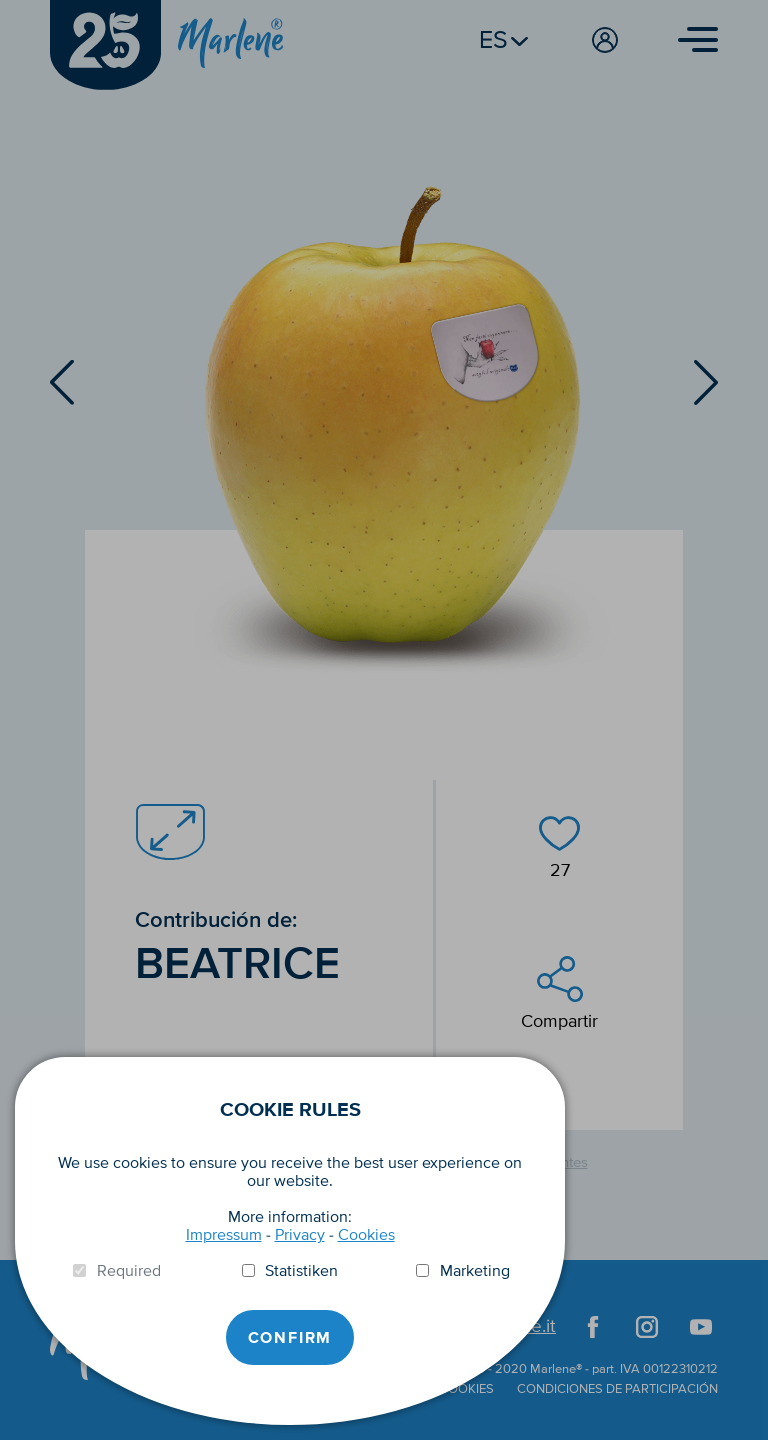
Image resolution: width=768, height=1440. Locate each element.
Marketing (475, 1271)
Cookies (366, 1235)
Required (129, 1271)
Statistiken (301, 1271)
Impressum (224, 1235)
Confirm (290, 1338)
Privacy (300, 1235)
